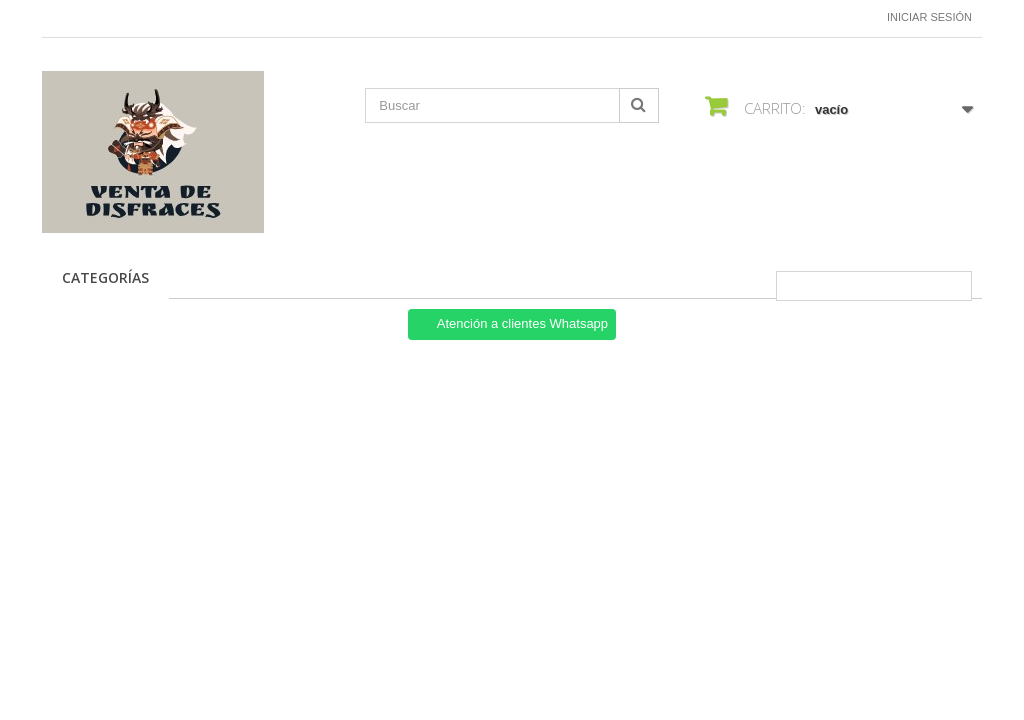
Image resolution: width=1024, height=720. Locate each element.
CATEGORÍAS (105, 277)
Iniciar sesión (929, 17)
